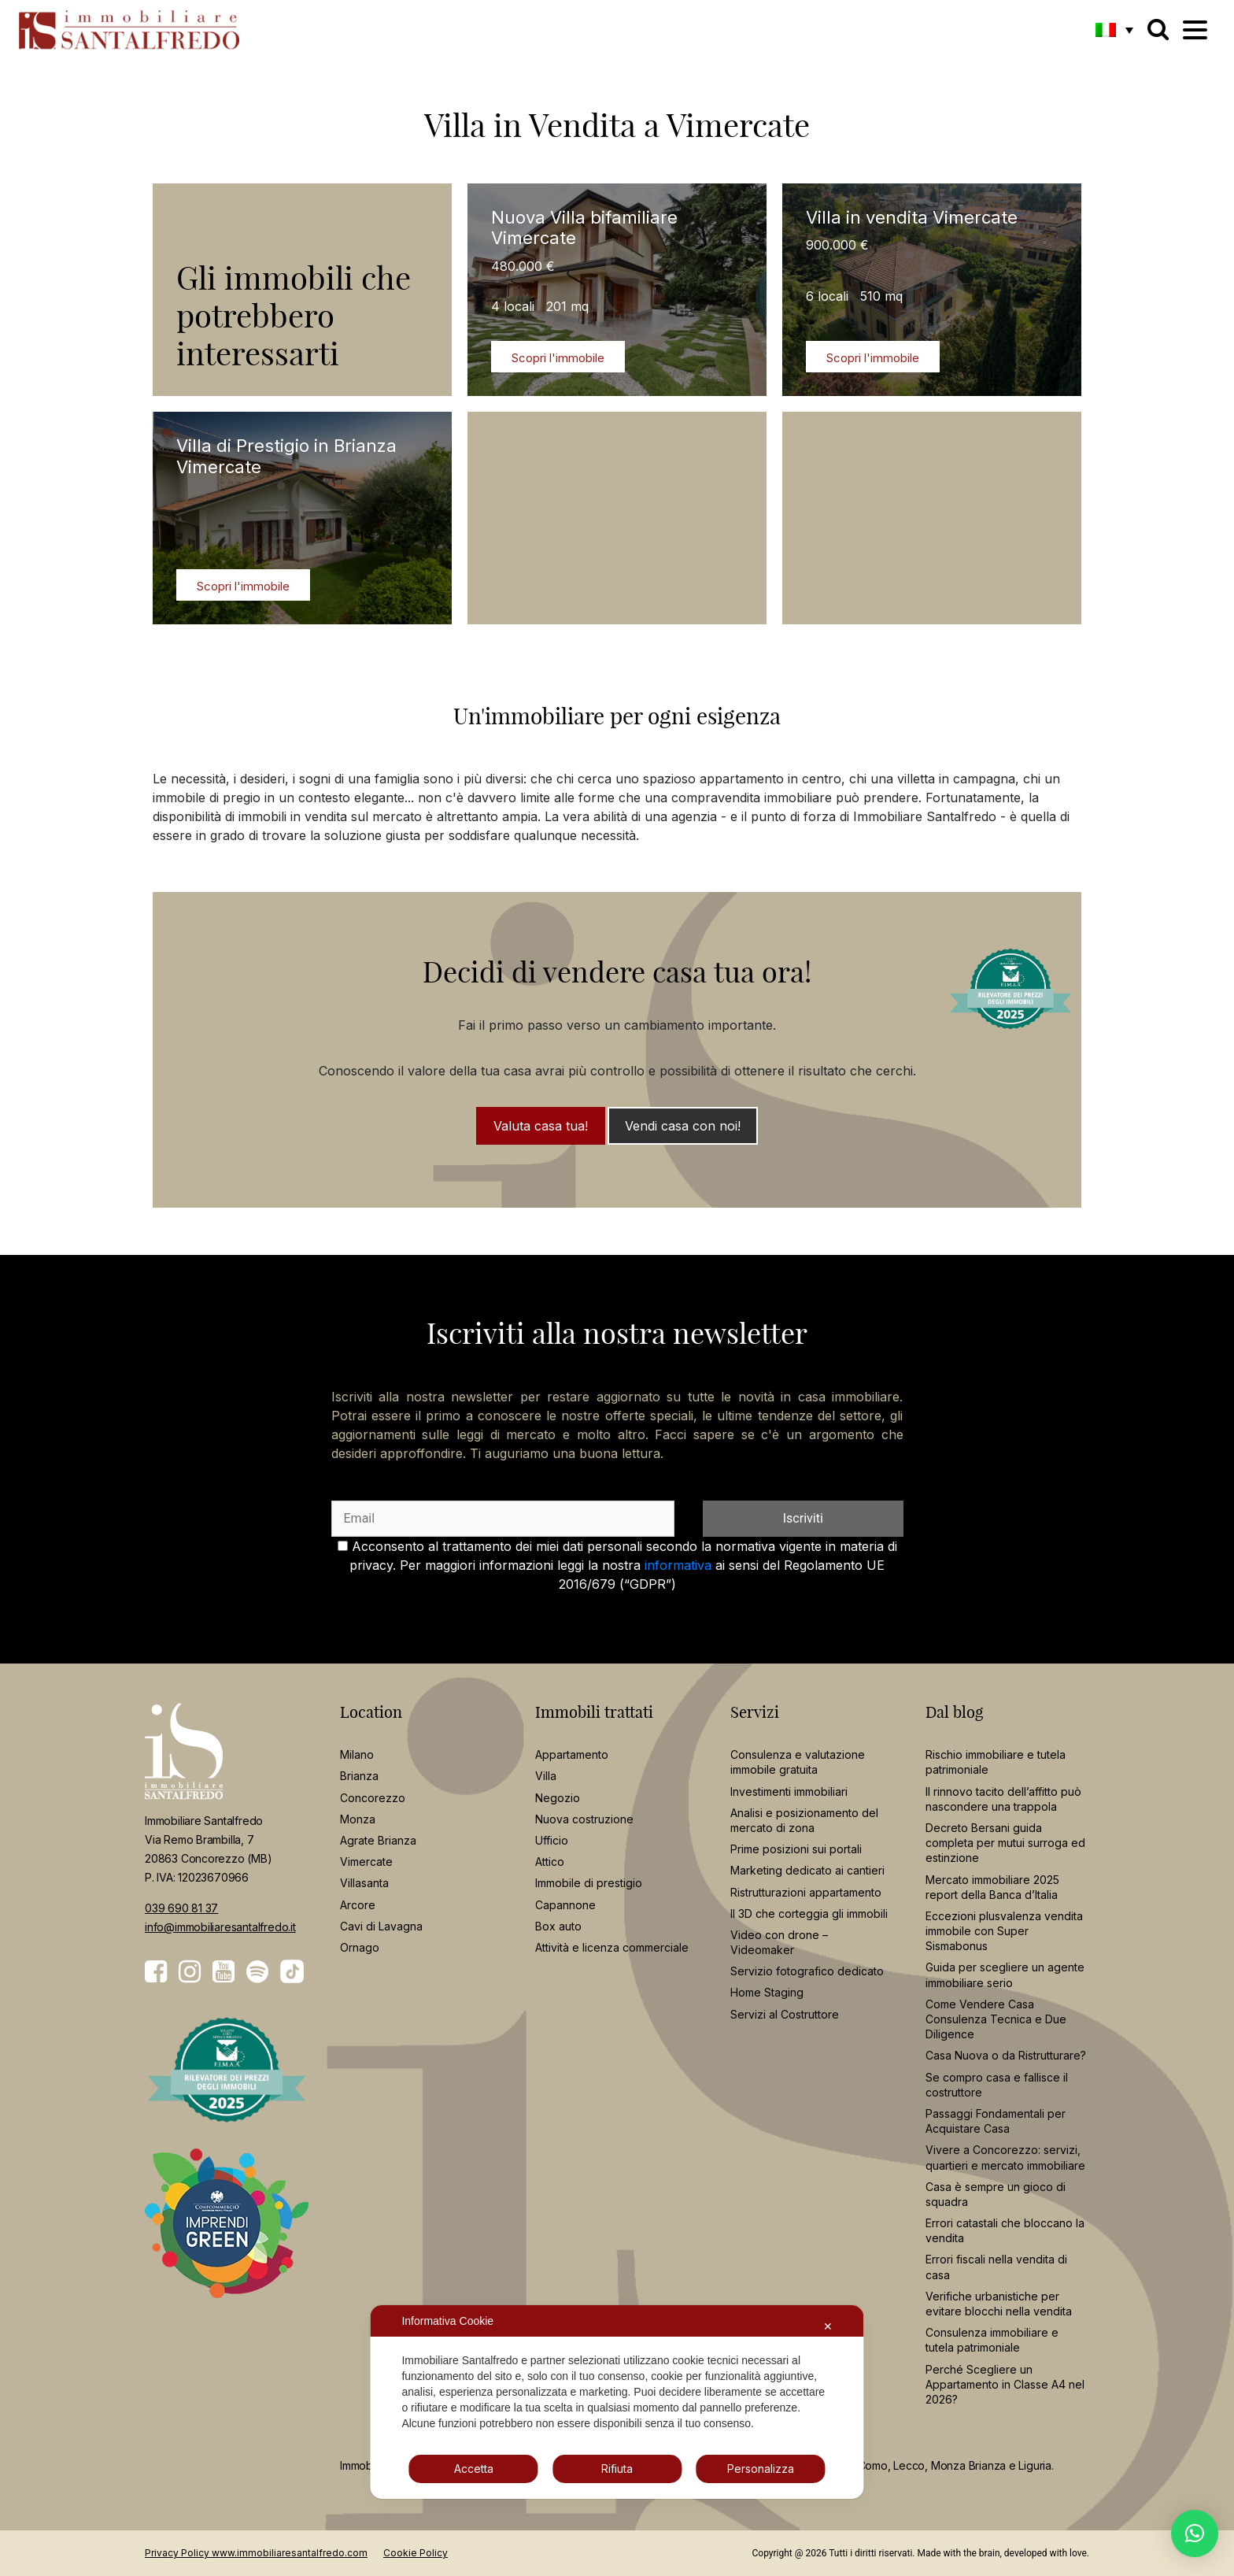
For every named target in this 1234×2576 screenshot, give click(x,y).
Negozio (557, 1797)
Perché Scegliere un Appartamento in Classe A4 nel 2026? (1005, 2384)
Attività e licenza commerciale (612, 1947)
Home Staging (767, 1992)
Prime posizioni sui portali (796, 1849)
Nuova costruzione (584, 1819)
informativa (678, 1565)
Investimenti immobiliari (789, 1791)
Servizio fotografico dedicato (807, 1971)
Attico (549, 1861)
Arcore (357, 1905)
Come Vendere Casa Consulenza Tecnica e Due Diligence (996, 2019)
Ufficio (551, 1840)
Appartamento (571, 1754)
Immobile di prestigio (588, 1882)
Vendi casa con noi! (683, 1126)
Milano (357, 1754)
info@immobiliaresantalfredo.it (220, 1927)
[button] (1114, 29)
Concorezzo (372, 1797)
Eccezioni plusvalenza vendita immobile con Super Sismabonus (1004, 1930)
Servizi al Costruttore (784, 2014)
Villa (545, 1775)
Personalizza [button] (760, 2468)
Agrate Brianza (378, 1840)
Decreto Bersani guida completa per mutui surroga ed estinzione (1005, 1842)
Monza (357, 1819)
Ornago (359, 1947)
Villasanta (364, 1882)
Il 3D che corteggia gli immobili (809, 1913)
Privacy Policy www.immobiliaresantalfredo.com (256, 2553)
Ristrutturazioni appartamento (805, 1892)
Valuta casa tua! (540, 1126)
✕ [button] (828, 2326)
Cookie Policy (415, 2553)
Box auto (558, 1926)
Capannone (565, 1905)
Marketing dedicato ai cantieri (807, 1870)
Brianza (359, 1775)
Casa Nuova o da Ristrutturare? (1006, 2055)
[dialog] (616, 2402)
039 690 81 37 (181, 1908)
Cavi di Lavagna (381, 1926)
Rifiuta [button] (617, 2468)
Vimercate (366, 1861)
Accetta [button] (473, 2468)
